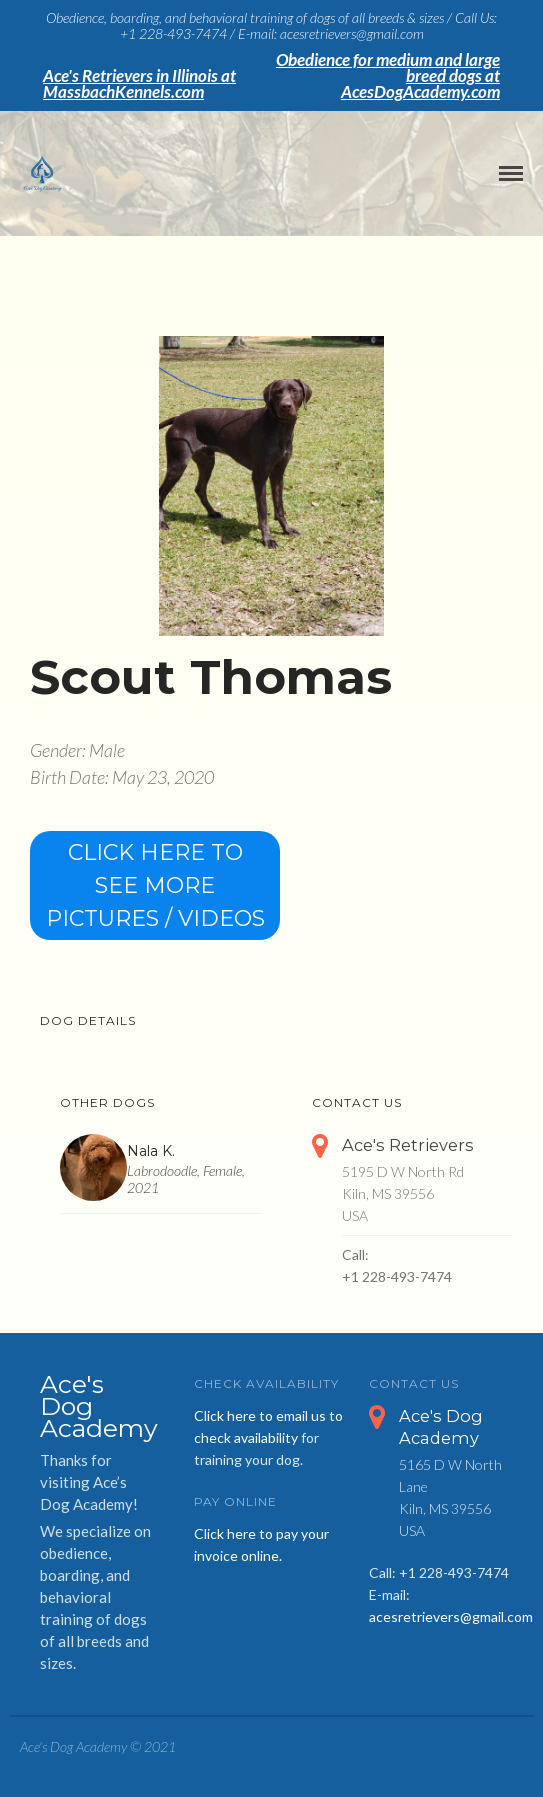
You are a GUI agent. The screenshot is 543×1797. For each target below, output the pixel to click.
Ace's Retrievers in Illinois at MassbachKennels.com (139, 84)
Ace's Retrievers (408, 1145)
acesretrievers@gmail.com (451, 1616)
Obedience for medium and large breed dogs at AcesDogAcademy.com (388, 76)
